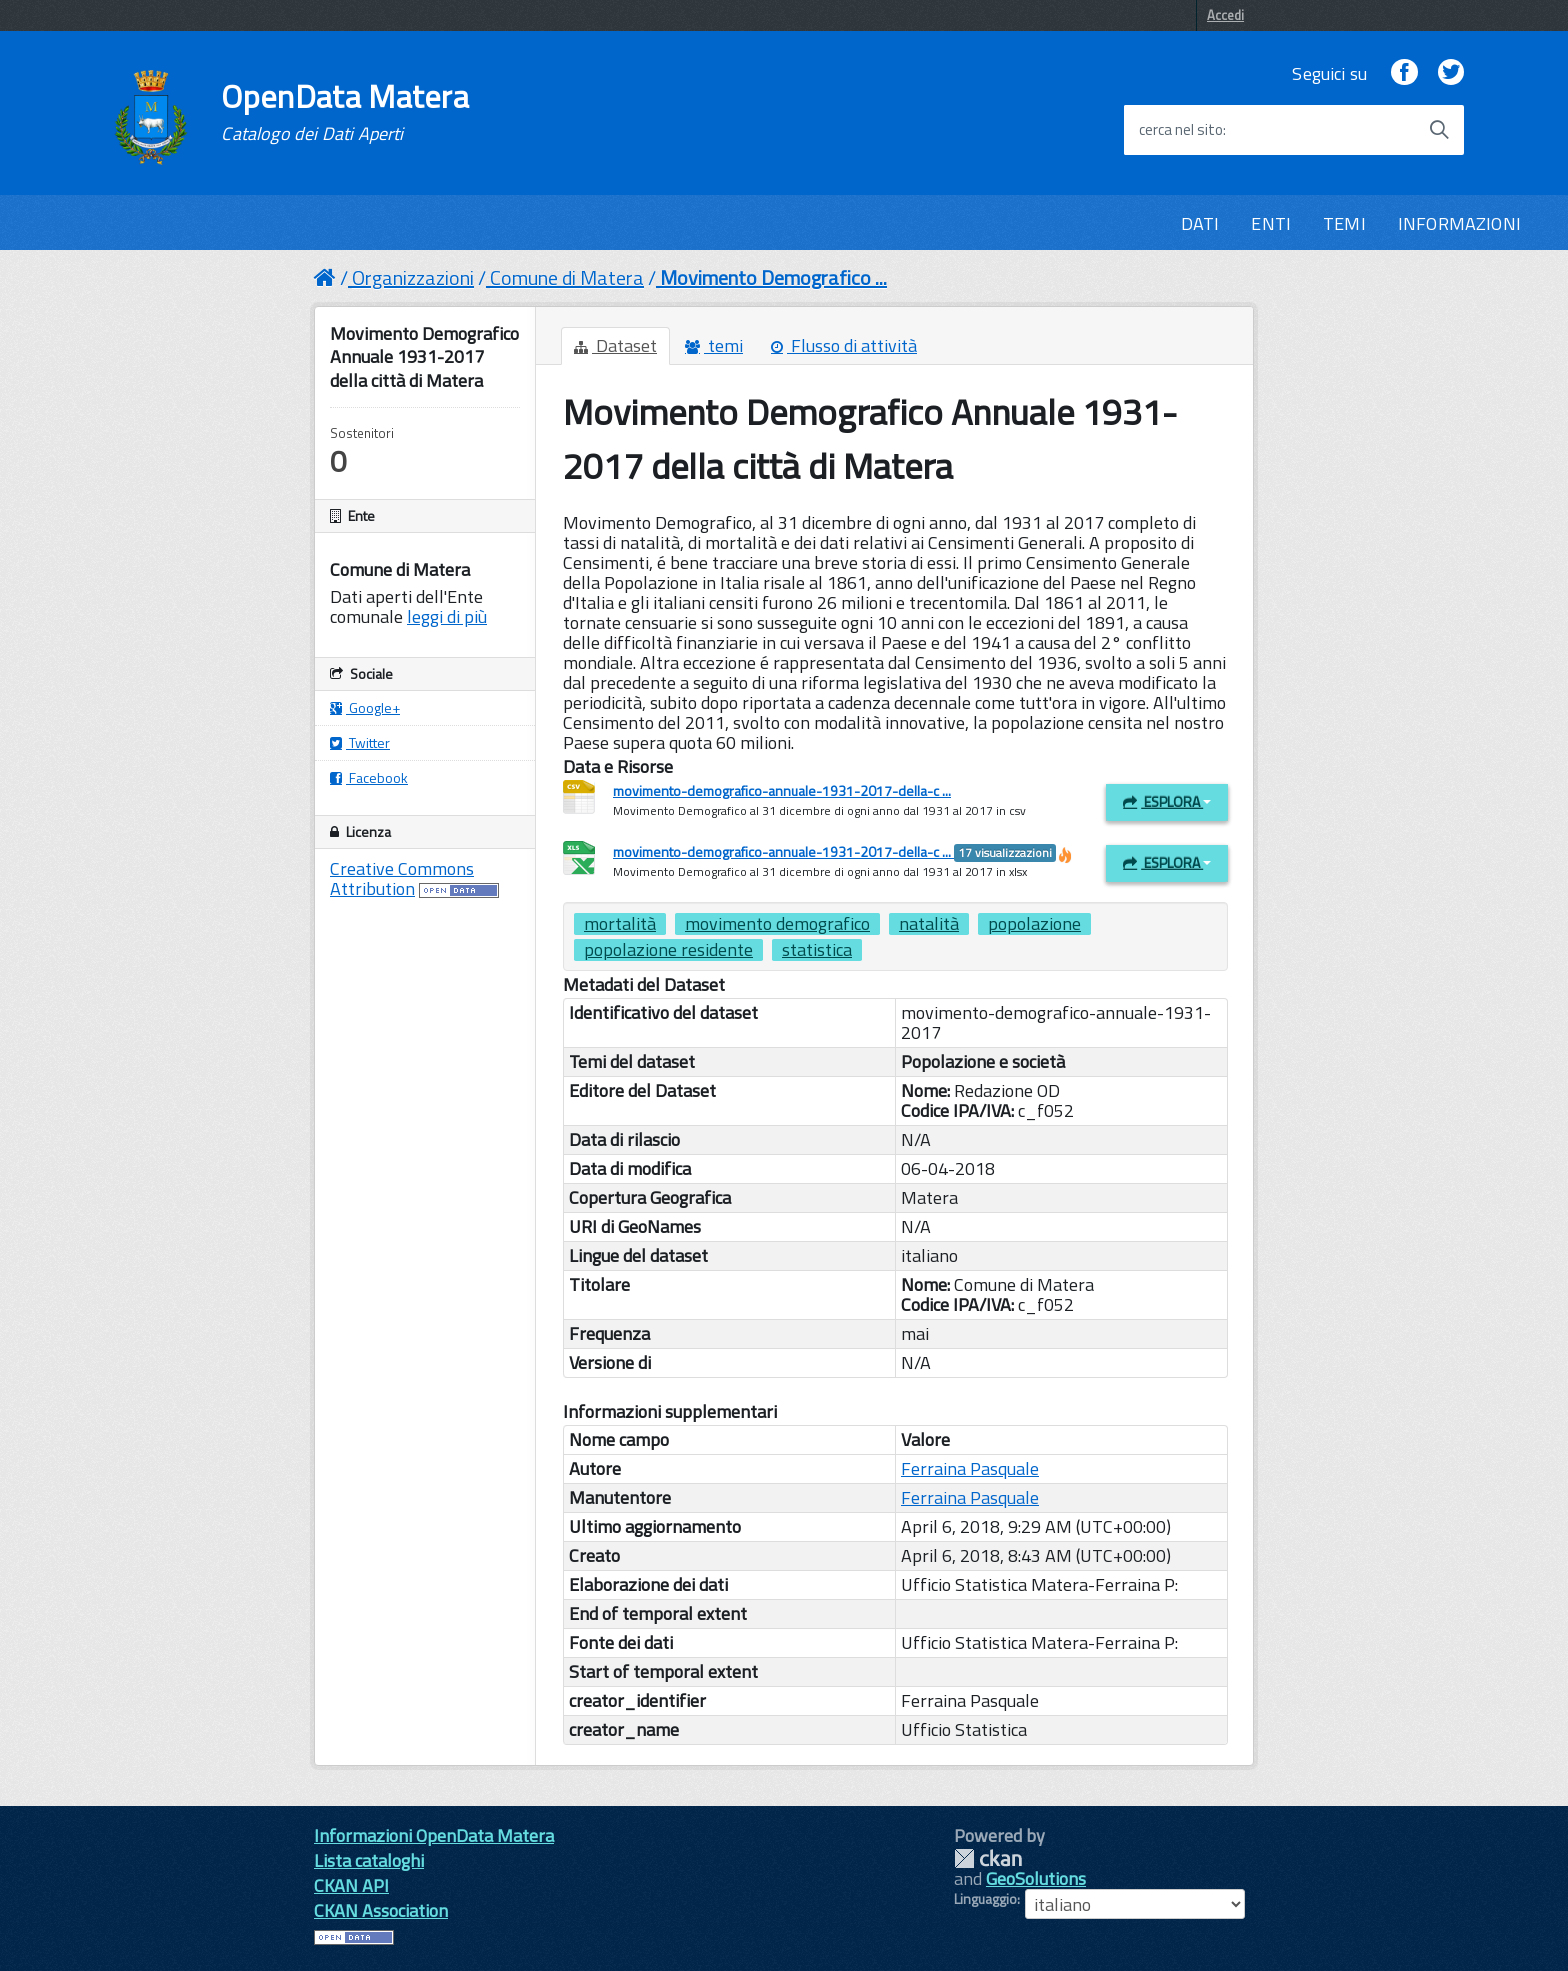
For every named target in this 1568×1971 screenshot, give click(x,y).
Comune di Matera (567, 277)
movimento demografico (777, 924)
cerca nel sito (1181, 130)
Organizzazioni (413, 277)
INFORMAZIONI (1459, 223)
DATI (1200, 223)
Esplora (1167, 801)
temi (714, 345)
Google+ (365, 707)
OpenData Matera (345, 112)
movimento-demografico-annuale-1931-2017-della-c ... (782, 790)
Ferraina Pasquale (970, 1468)
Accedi (1225, 15)
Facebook (369, 777)
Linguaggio (985, 1899)
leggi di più (447, 616)
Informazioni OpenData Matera (434, 1835)
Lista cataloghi (369, 1860)
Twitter (360, 742)
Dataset (615, 345)
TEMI (1344, 223)
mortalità (620, 924)
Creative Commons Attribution (402, 878)
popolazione (1034, 924)
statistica (817, 950)
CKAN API (351, 1885)
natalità (929, 924)
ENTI (1271, 223)
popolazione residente (668, 950)
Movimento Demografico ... (773, 277)
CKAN (988, 1858)
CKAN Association (381, 1910)
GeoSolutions (1036, 1878)
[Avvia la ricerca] (1439, 130)
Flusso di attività (844, 345)
